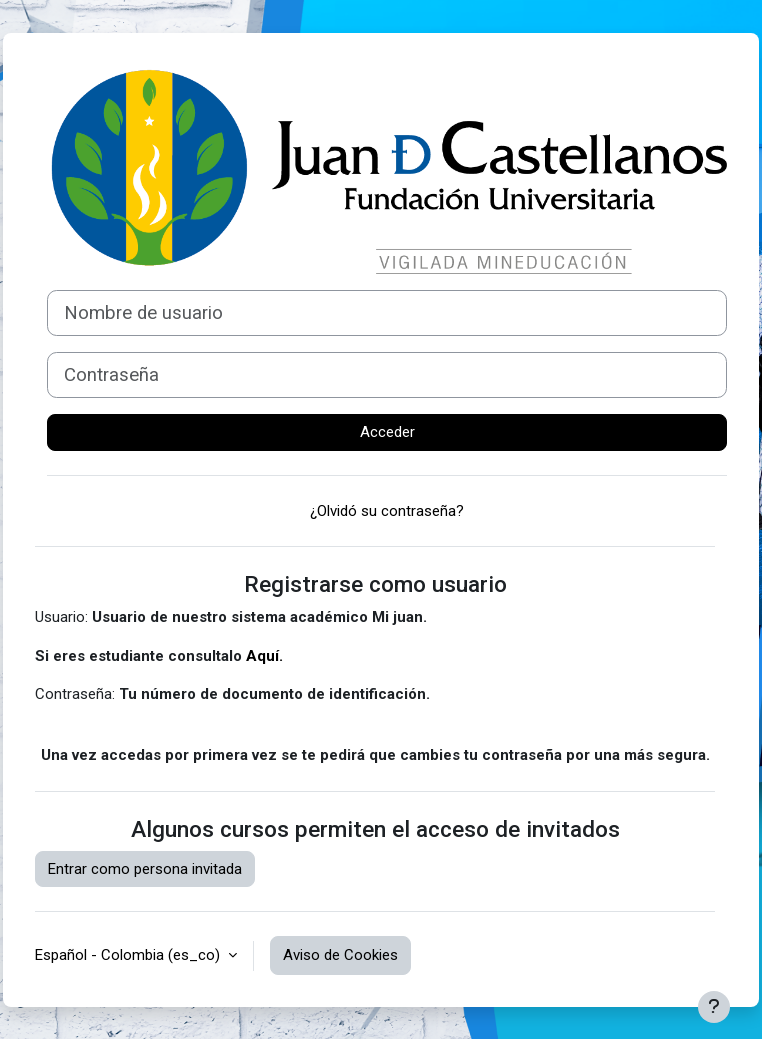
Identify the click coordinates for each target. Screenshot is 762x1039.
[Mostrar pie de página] (714, 1007)
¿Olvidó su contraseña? (387, 511)
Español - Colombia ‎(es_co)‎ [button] (129, 955)
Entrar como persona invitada (145, 869)
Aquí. (264, 656)
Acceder (387, 432)
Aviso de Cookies (340, 955)
